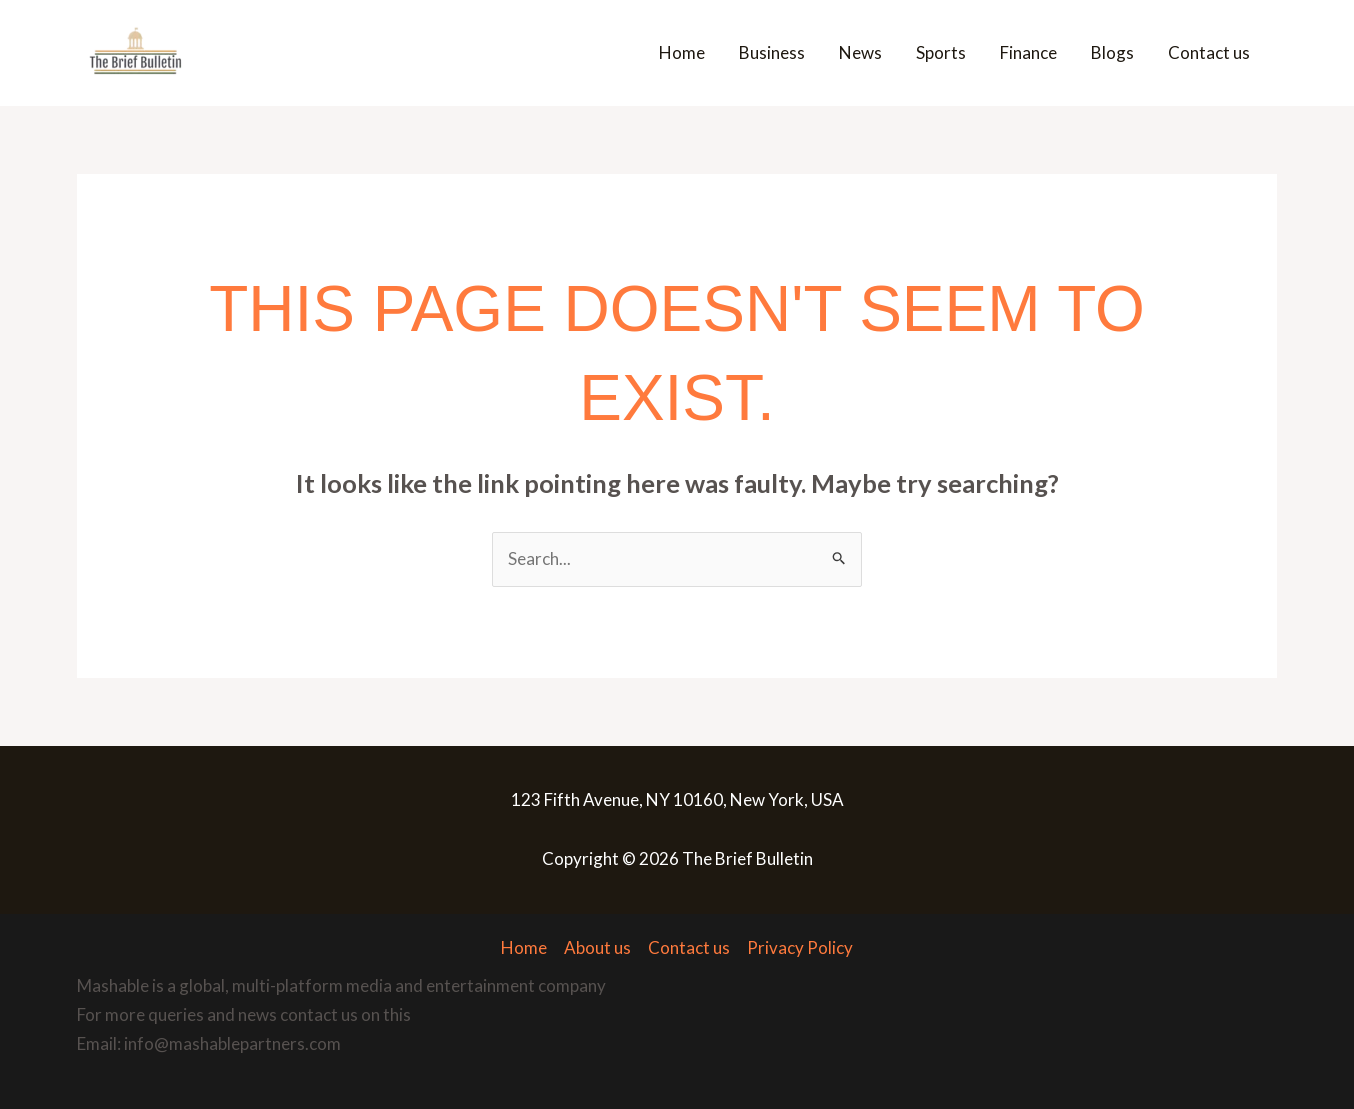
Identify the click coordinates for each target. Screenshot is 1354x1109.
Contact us (1209, 52)
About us (597, 947)
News (860, 52)
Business (772, 52)
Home (682, 52)
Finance (1028, 52)
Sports (941, 52)
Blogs (1112, 52)
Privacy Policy (800, 947)
